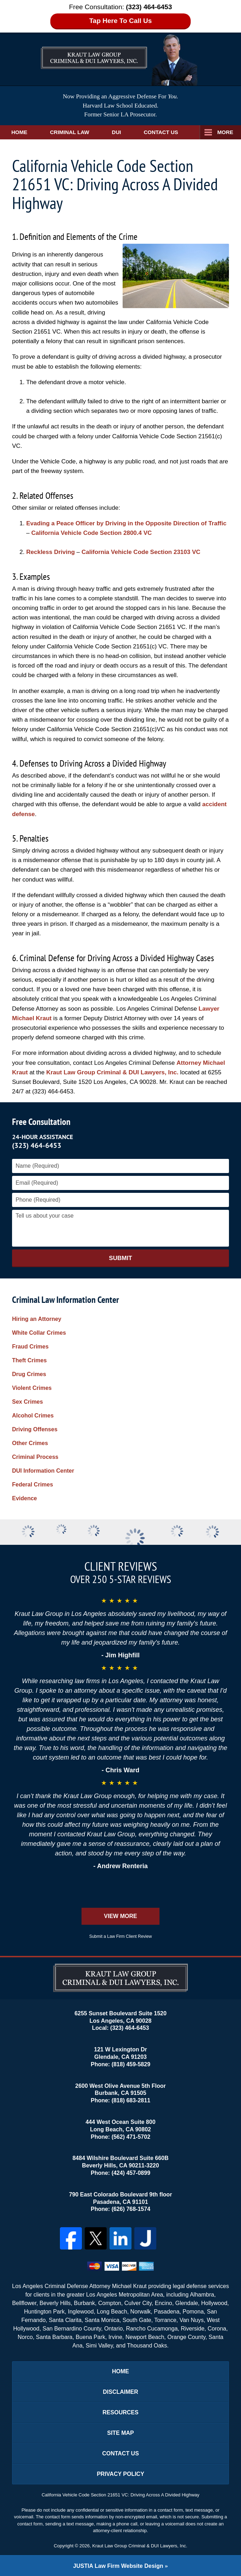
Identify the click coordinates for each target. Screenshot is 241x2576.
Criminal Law (69, 132)
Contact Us (161, 132)
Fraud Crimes (30, 1347)
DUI (116, 132)
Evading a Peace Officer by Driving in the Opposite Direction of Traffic (126, 523)
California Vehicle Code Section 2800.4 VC (91, 533)
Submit (120, 1258)
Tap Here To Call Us (120, 20)
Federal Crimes (32, 1485)
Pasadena (166, 2312)
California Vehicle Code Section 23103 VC (141, 552)
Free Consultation (41, 1121)
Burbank (84, 2303)
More (225, 132)
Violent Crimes (32, 1388)
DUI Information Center (43, 1471)
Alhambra (202, 2295)
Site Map (120, 2433)
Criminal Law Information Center (65, 1299)
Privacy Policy (120, 2474)
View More (120, 1916)
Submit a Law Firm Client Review (120, 1936)
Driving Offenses (34, 1429)
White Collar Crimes (39, 1333)
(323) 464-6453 (36, 1145)
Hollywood (214, 2303)
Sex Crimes (27, 1402)
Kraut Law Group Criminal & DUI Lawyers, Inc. (112, 1072)
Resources (120, 2412)
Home (19, 132)
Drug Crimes (29, 1374)
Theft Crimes (29, 1360)
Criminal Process (35, 1457)
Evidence (24, 1498)
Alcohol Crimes (33, 1416)
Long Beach (112, 2312)
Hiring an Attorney (36, 1319)
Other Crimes (30, 1443)
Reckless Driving (50, 552)
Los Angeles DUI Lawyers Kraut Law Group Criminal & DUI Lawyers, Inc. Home (94, 51)
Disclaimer (120, 2392)
